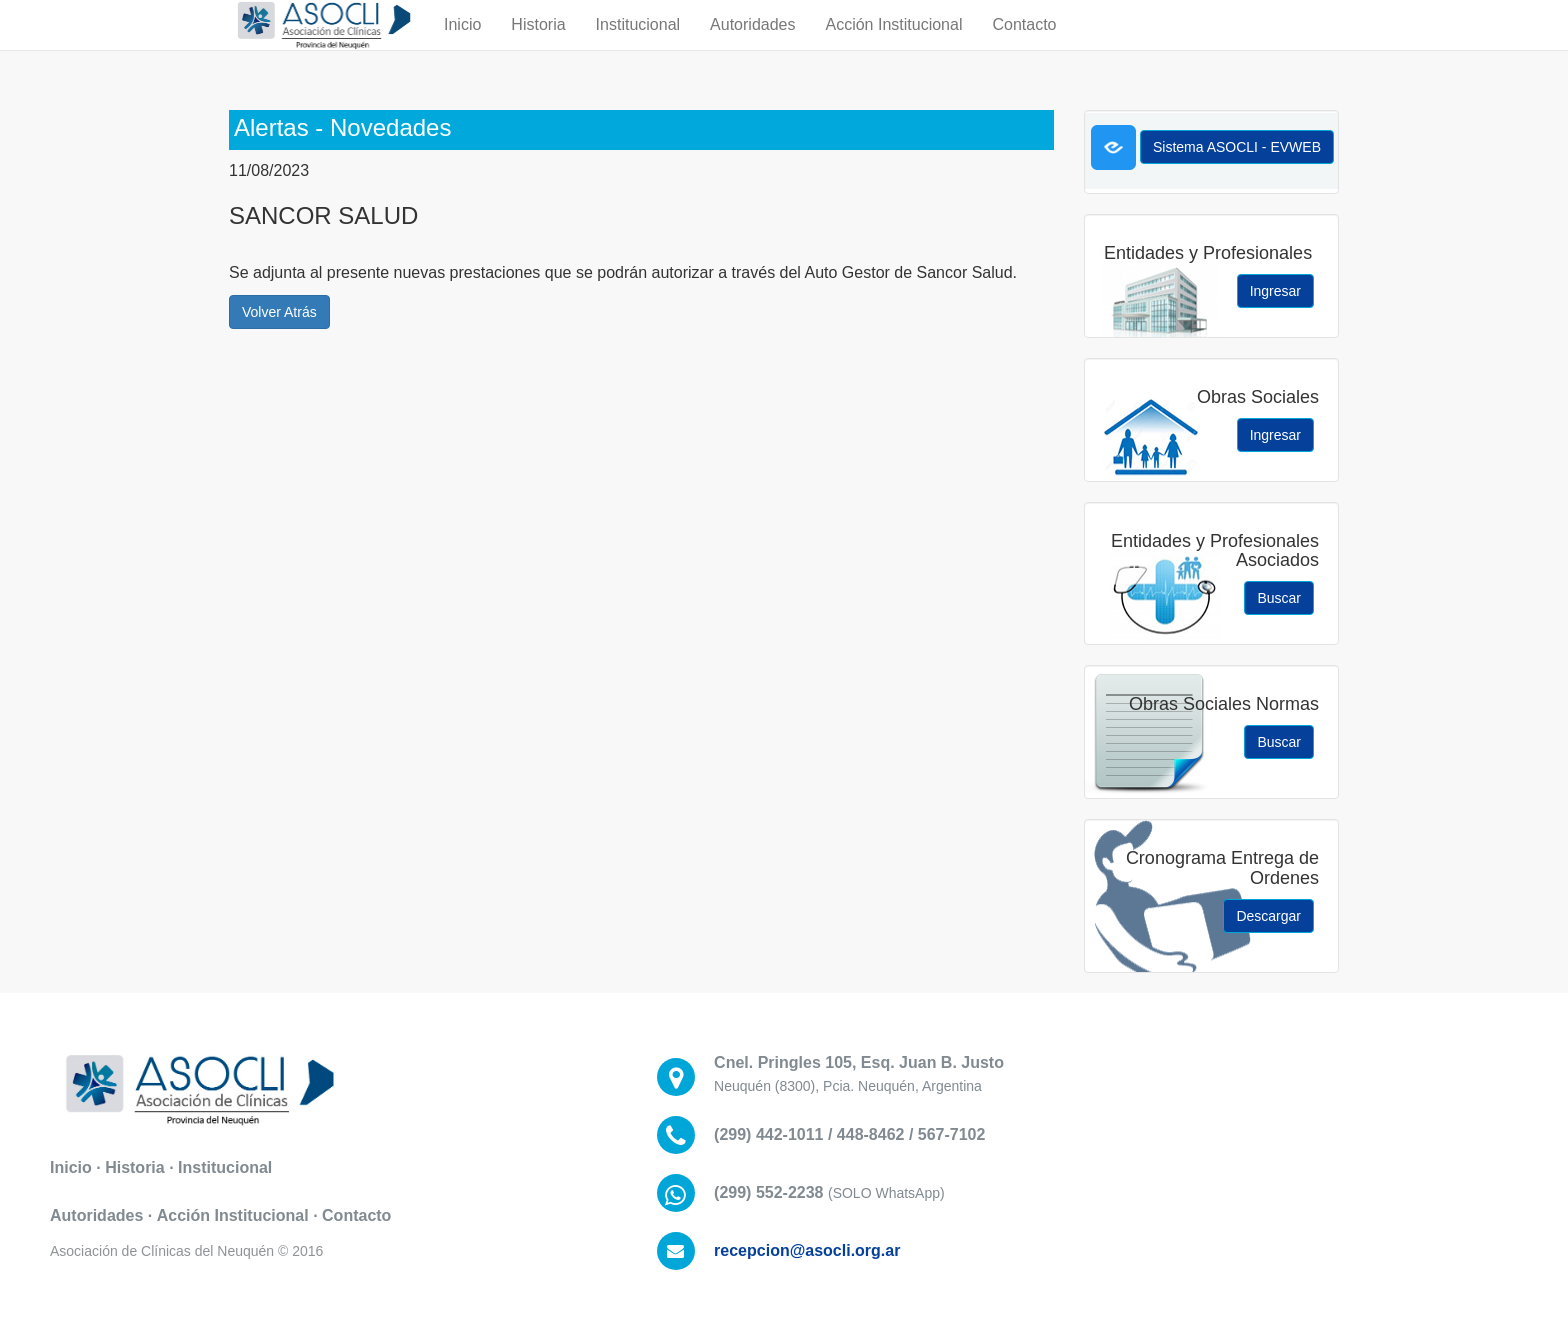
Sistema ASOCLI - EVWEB (1237, 147)
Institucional (638, 44)
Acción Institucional (893, 44)
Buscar (1279, 598)
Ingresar (1275, 291)
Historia (538, 44)
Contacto (1024, 44)
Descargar (1268, 916)
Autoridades (752, 44)
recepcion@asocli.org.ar (807, 1250)
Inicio (462, 44)
